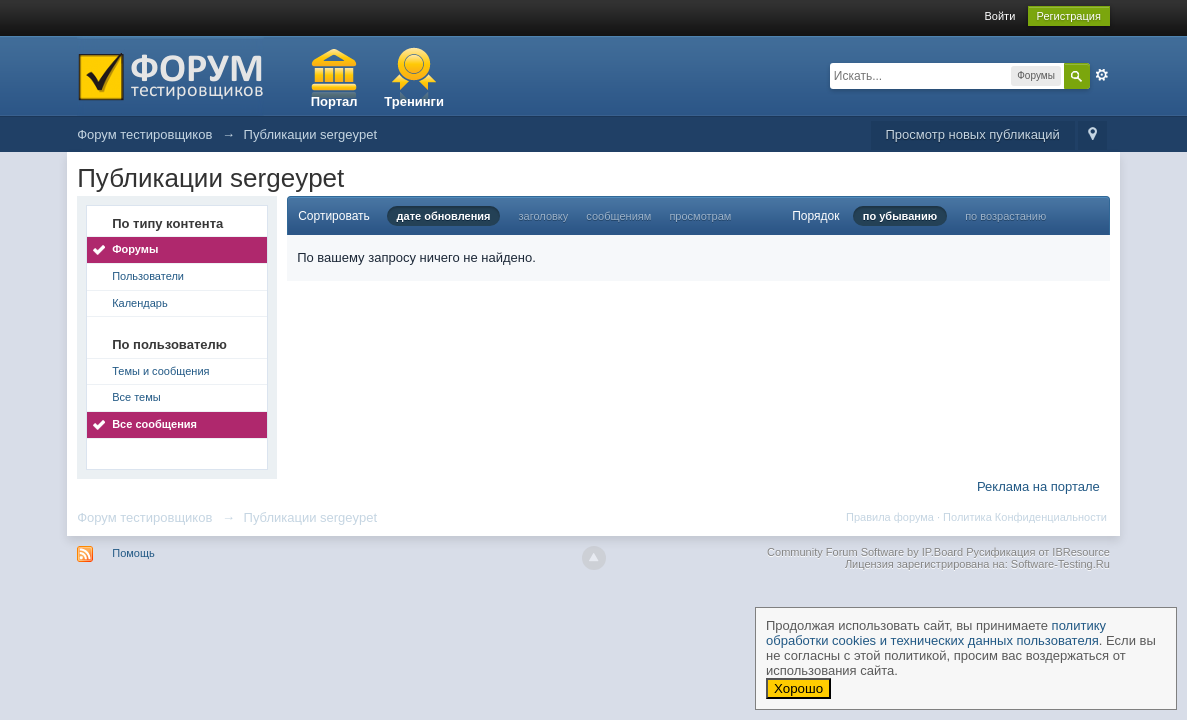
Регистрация (1069, 16)
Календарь (140, 303)
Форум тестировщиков (144, 517)
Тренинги (414, 101)
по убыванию (900, 216)
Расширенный (1102, 75)
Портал (334, 101)
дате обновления (444, 216)
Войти (1000, 16)
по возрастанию (1005, 216)
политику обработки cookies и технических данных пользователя (936, 633)
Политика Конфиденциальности (1025, 517)
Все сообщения (154, 424)
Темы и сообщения (160, 371)
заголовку (544, 216)
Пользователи (148, 276)
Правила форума (890, 517)
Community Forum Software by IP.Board (865, 552)
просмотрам (700, 216)
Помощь (133, 553)
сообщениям (618, 216)
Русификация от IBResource (1036, 552)
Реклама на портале (1038, 486)
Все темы (136, 397)
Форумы (135, 249)
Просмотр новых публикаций (973, 134)
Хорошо (798, 688)
